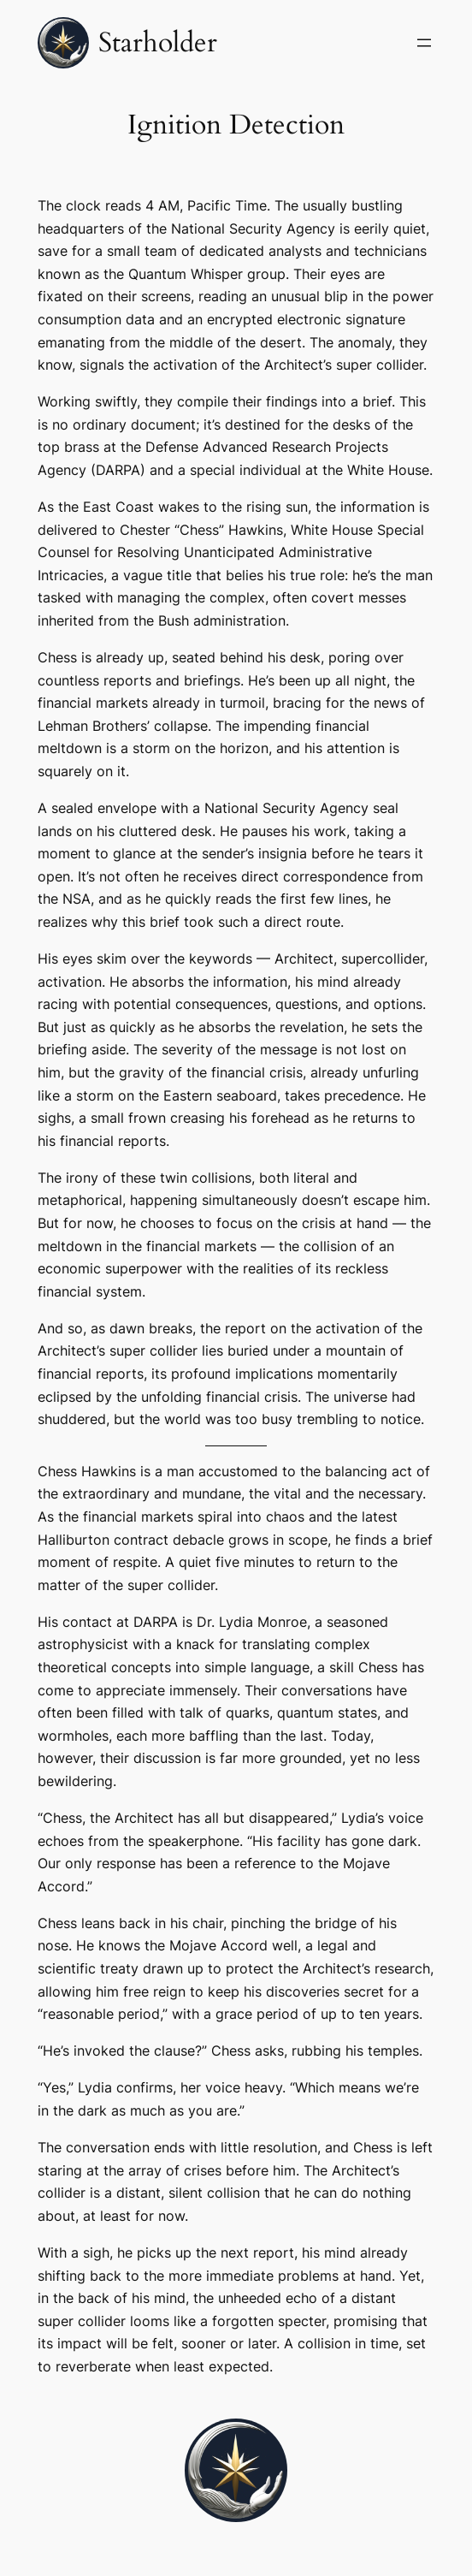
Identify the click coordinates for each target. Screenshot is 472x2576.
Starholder (157, 43)
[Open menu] (424, 43)
